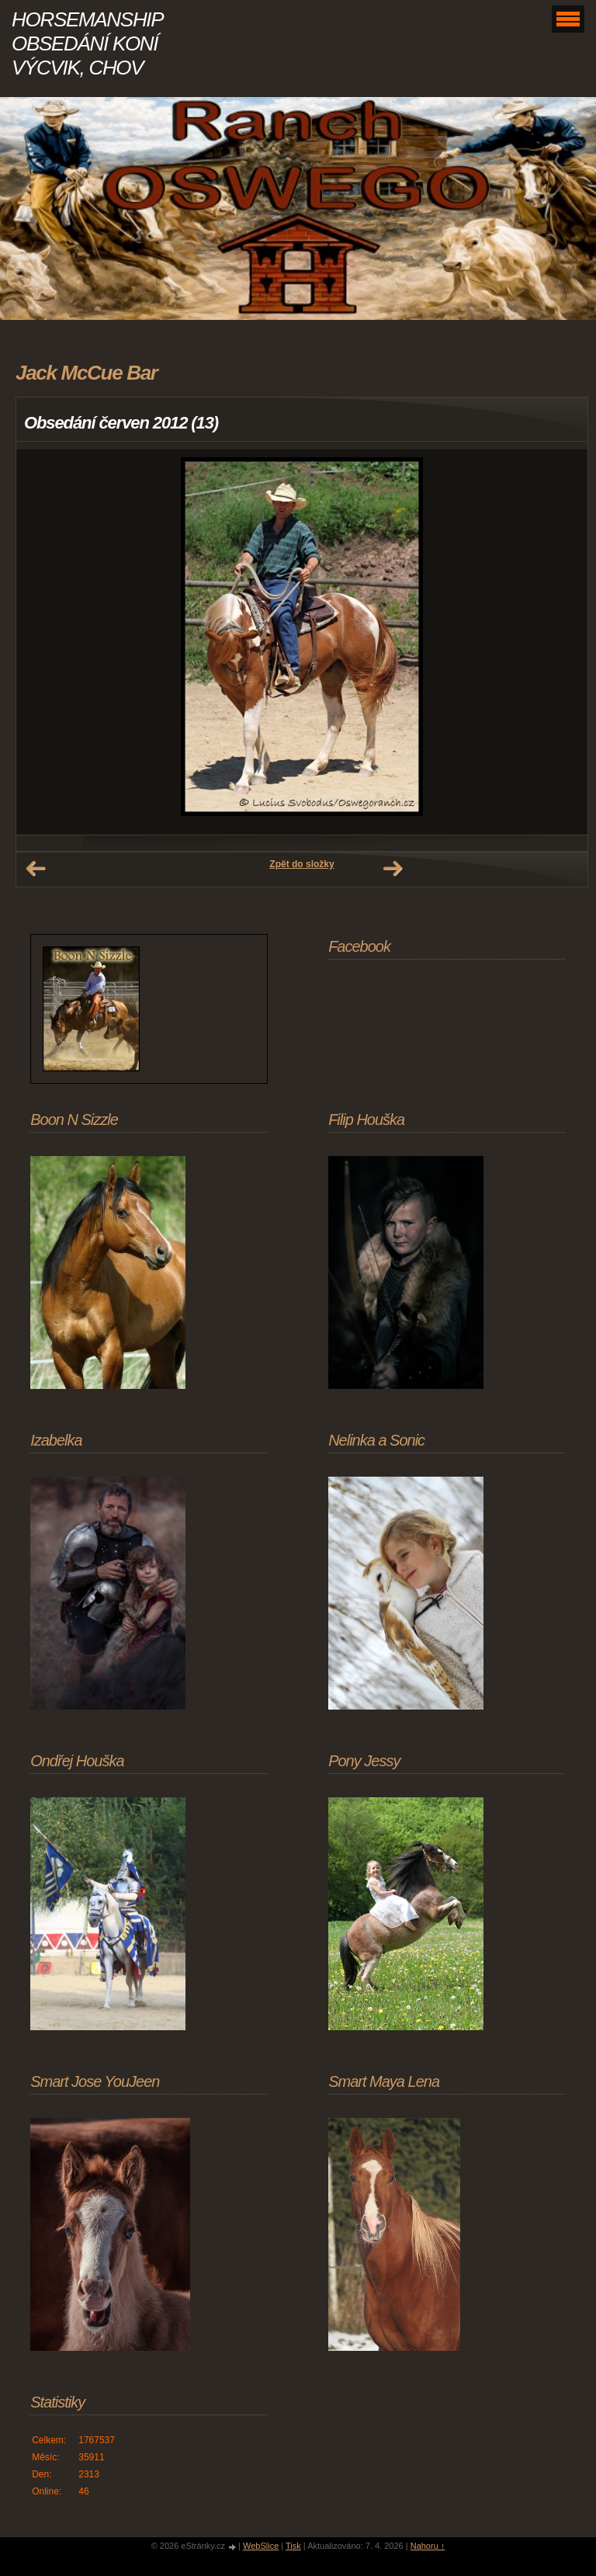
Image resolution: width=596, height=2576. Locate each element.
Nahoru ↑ (428, 2545)
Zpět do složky (301, 864)
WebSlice (261, 2545)
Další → (392, 868)
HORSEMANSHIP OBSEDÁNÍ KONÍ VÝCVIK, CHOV (87, 43)
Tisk (293, 2545)
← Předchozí (35, 868)
